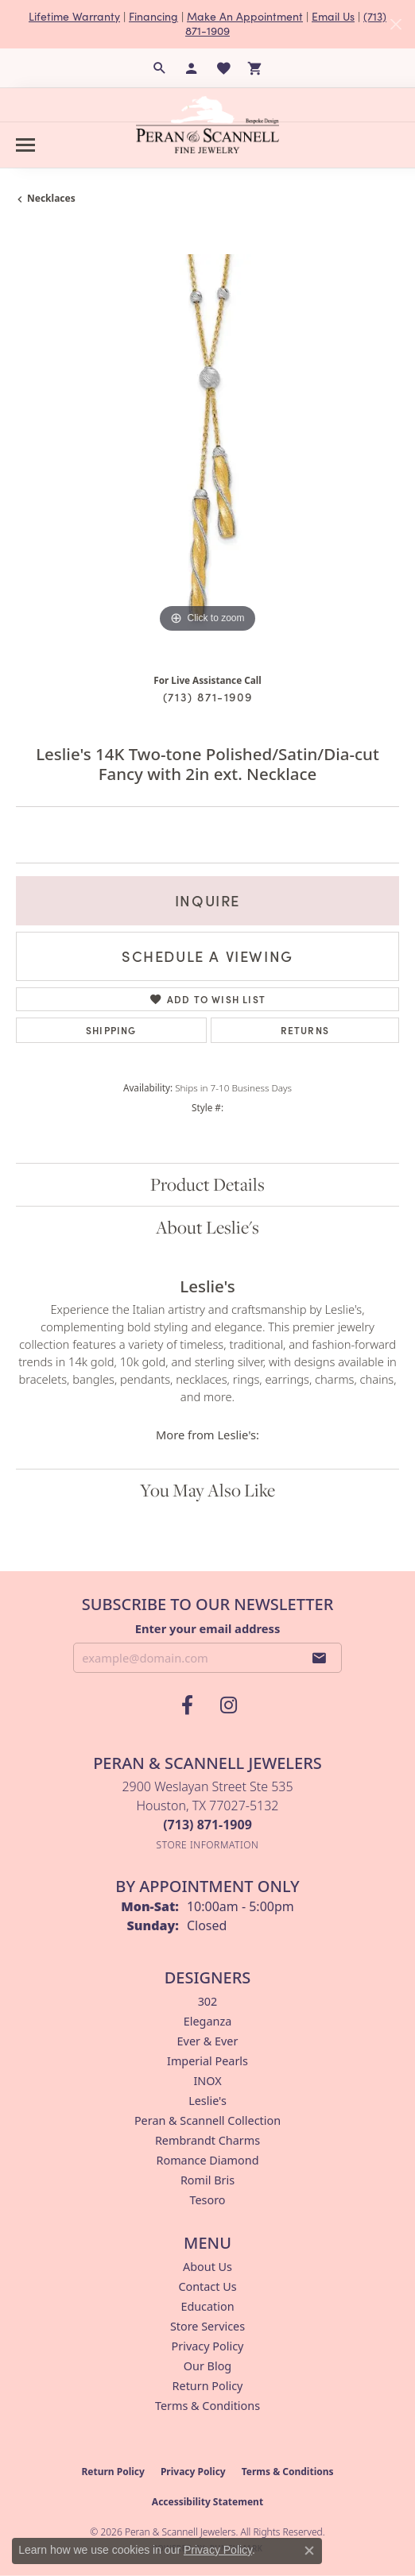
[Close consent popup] (309, 2550)
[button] (160, 68)
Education (207, 2306)
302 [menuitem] (208, 2001)
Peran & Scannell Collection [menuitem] (207, 2120)
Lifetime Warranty (74, 16)
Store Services (207, 2326)
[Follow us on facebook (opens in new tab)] (187, 1705)
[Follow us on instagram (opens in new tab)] (228, 1705)
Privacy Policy (208, 2346)
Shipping (111, 1030)
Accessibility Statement (207, 2501)
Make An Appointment (245, 16)
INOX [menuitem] (207, 2080)
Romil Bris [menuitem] (207, 2180)
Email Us (333, 16)
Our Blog (207, 2365)
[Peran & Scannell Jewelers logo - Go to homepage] (207, 124)
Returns (305, 1030)
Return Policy (208, 2385)
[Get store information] (208, 1845)
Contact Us (207, 2286)
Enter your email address (208, 1628)
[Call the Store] (207, 1824)
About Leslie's (207, 1227)
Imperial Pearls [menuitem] (207, 2060)
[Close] (395, 24)
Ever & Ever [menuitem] (208, 2041)
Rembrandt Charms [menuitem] (207, 2140)
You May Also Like (207, 1490)
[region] (207, 445)
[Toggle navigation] (25, 145)
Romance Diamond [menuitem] (207, 2160)
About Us (207, 2266)
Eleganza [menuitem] (207, 2021)
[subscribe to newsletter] (319, 1657)
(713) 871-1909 (207, 697)
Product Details (207, 1184)
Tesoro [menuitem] (207, 2199)
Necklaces (51, 198)
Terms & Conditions (207, 2405)
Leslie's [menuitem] (207, 2100)
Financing (153, 16)
